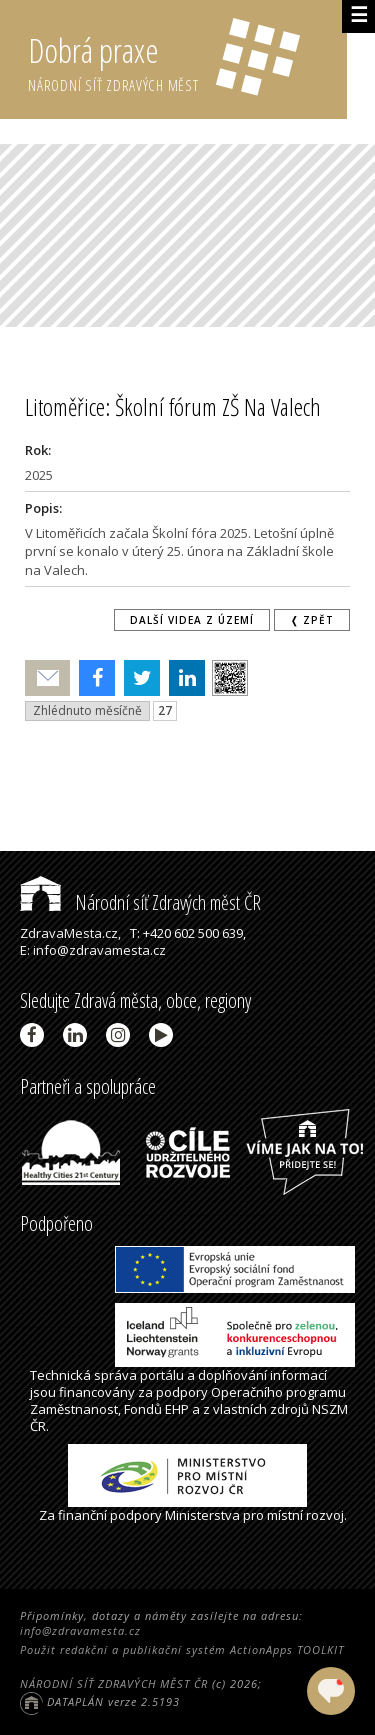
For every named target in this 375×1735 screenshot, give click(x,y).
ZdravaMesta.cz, (70, 933)
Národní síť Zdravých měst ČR (140, 902)
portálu (162, 1375)
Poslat (48, 678)
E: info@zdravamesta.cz (93, 950)
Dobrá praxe (187, 60)
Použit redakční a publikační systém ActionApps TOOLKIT (182, 1649)
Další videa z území (192, 620)
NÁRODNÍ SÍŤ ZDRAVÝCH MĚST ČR (114, 1683)
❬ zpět (312, 620)
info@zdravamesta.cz (80, 1630)
